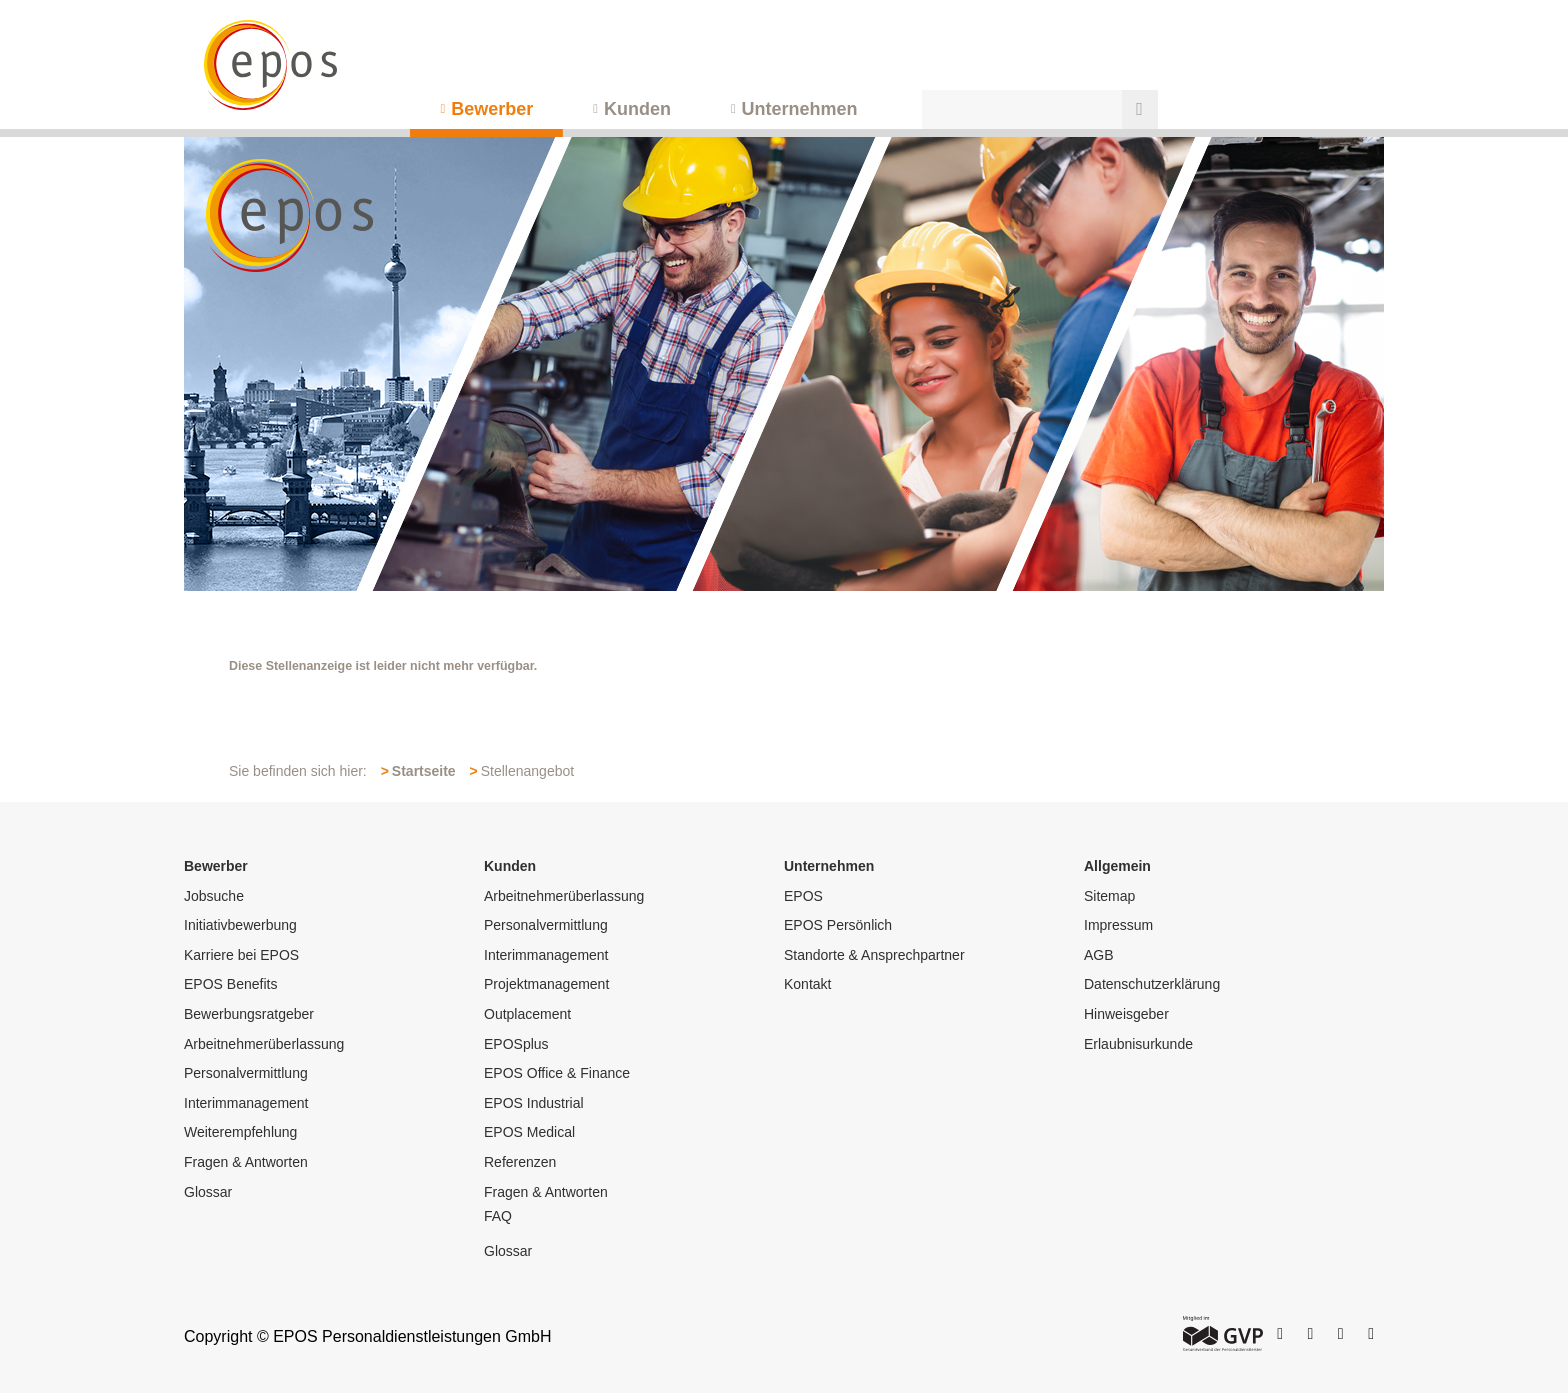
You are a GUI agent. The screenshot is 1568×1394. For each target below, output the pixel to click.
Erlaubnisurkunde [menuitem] (1138, 1044)
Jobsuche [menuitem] (214, 896)
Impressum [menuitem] (1118, 925)
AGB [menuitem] (1099, 955)
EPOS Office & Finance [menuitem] (557, 1073)
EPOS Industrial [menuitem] (534, 1103)
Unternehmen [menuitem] (800, 109)
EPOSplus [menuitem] (516, 1044)
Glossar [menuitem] (208, 1192)
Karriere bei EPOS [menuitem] (241, 955)
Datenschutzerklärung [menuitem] (1152, 984)
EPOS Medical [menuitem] (529, 1132)
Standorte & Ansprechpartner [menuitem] (874, 955)
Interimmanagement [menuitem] (246, 1103)
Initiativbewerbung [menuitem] (240, 925)
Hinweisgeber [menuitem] (1126, 1014)
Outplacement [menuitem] (527, 1014)
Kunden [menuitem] (637, 109)
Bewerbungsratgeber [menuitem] (249, 1014)
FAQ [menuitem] (498, 1216)
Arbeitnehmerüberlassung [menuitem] (264, 1044)
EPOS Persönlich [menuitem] (838, 925)
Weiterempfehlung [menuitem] (240, 1132)
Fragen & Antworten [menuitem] (246, 1162)
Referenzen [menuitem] (520, 1162)
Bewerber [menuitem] (492, 109)
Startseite (424, 771)
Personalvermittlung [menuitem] (246, 1073)
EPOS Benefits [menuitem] (230, 984)
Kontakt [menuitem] (807, 984)
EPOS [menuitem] (803, 896)
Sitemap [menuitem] (1109, 896)
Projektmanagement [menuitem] (546, 984)
